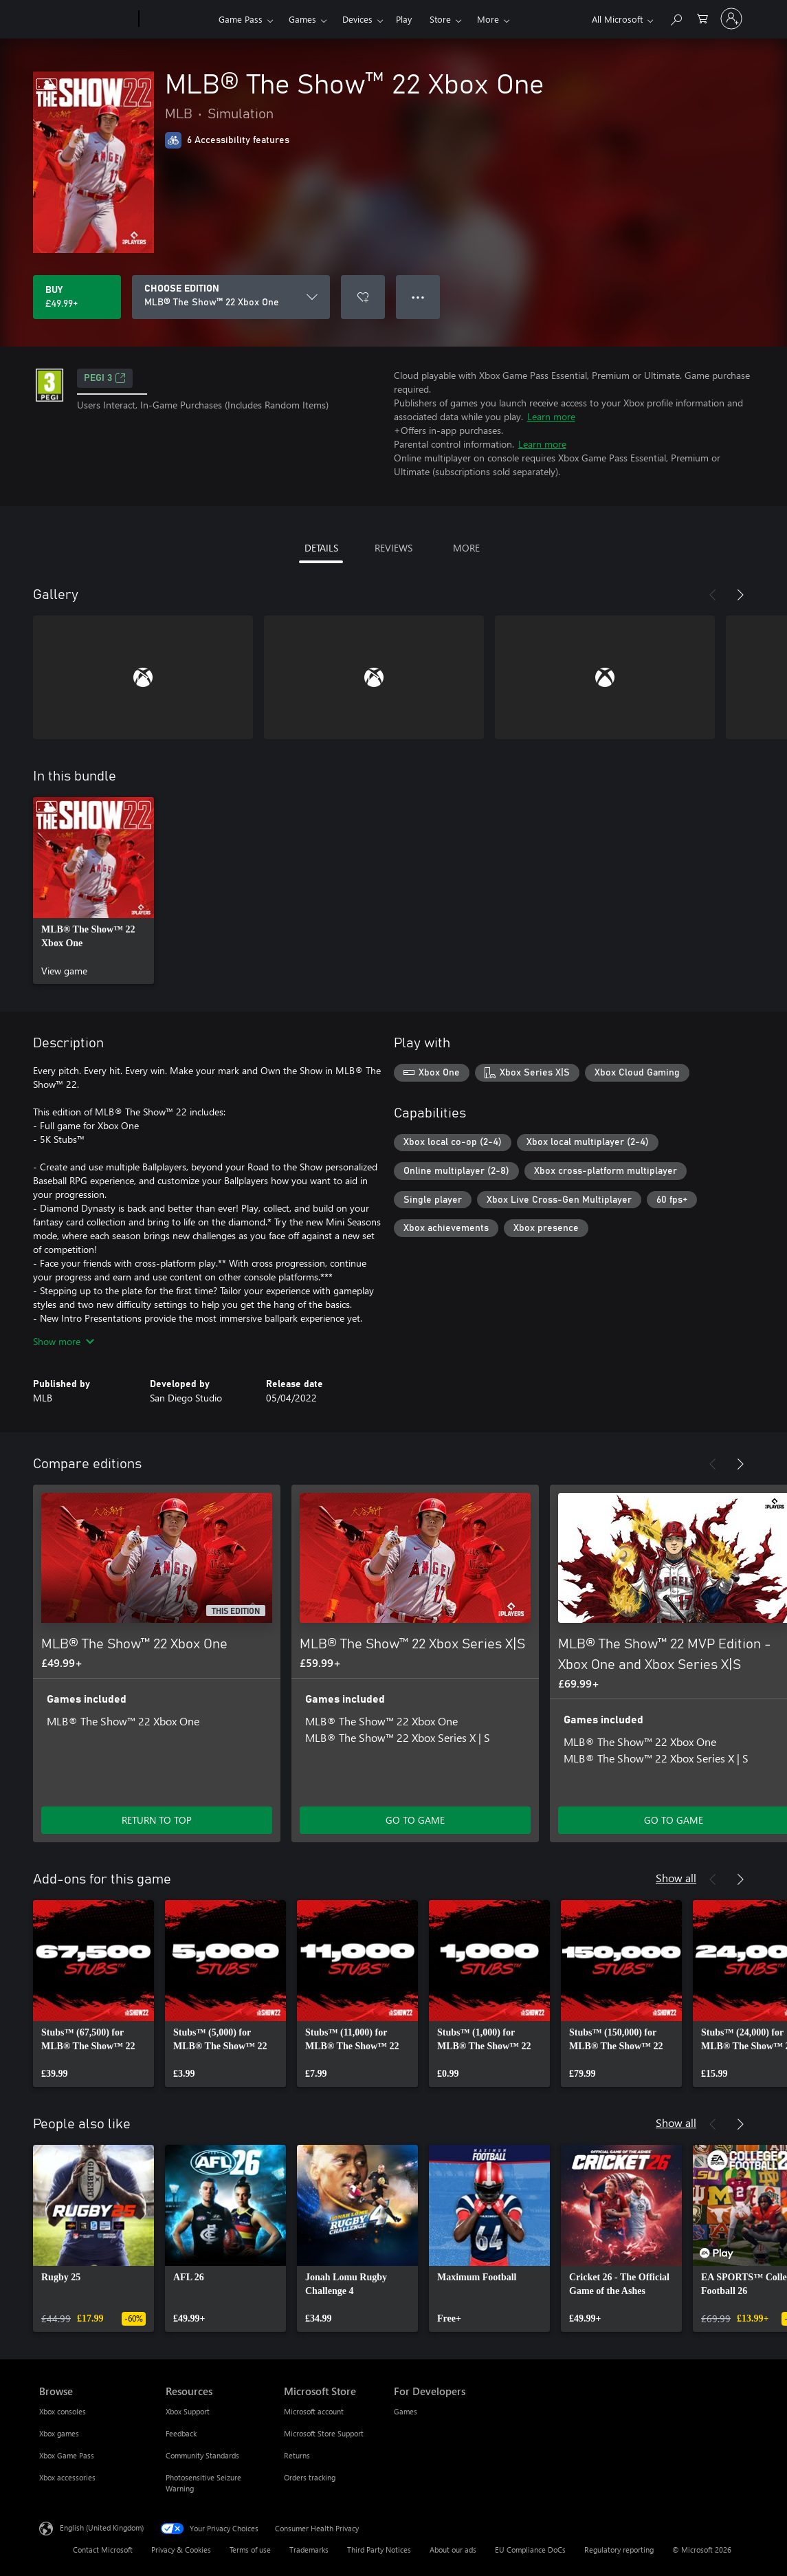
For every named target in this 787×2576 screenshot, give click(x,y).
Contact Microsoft (103, 2549)
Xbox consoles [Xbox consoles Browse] (62, 2411)
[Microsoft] (86, 19)
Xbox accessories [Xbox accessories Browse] (67, 2477)
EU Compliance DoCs (530, 2549)
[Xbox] (177, 19)
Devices (357, 19)
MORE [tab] (466, 547)
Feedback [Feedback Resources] (181, 2433)
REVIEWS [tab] (393, 547)
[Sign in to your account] (731, 18)
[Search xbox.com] (675, 17)
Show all (676, 1877)
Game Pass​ (241, 19)
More (488, 19)
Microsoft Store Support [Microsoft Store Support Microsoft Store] (324, 2433)
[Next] (740, 594)
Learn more (551, 416)
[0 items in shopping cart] (702, 17)
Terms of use (250, 2549)
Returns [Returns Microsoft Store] (297, 2455)
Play (404, 19)
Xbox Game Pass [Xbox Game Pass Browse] (66, 2455)
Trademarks (309, 2549)
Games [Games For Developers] (405, 2411)
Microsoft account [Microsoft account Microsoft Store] (314, 2411)
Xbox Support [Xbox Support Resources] (188, 2411)
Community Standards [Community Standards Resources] (202, 2455)
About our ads (453, 2549)
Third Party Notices (379, 2549)
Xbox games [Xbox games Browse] (59, 2433)
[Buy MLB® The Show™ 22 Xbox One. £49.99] (77, 297)
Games (302, 19)
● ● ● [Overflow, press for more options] (418, 297)
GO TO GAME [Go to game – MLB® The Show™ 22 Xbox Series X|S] (415, 1819)
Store (440, 19)
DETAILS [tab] (321, 547)
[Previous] (713, 594)
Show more (63, 1341)
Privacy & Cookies (181, 2549)
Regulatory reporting (619, 2549)
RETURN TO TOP (157, 1819)
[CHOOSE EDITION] (231, 297)
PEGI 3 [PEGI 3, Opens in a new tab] (105, 378)
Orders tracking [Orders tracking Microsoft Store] (309, 2477)
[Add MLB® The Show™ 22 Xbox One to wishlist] (363, 297)
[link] (93, 890)
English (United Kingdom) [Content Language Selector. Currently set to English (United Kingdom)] (102, 2527)
